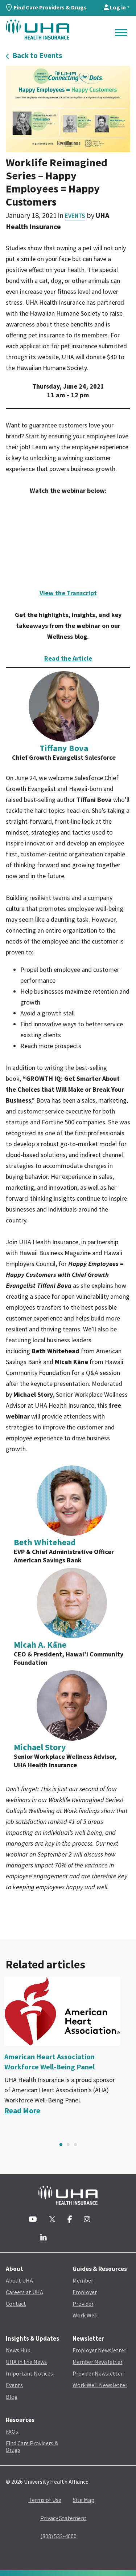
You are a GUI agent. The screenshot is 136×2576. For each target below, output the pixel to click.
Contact (16, 2303)
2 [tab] (68, 2144)
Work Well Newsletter (100, 2385)
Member (83, 2280)
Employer (85, 2292)
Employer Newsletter (99, 2350)
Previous (8, 2144)
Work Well (85, 2315)
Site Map (83, 2499)
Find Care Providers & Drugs (46, 7)
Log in (115, 7)
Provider (83, 2303)
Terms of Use (45, 2499)
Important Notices (29, 2373)
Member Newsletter (98, 2361)
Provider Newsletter (98, 2373)
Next (128, 2144)
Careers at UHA (24, 2292)
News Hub (18, 2350)
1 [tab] (60, 2144)
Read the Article (68, 658)
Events (75, 216)
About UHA (19, 2280)
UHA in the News (26, 2361)
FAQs (12, 2431)
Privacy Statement (63, 2518)
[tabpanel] (68, 2046)
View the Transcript (68, 593)
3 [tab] (75, 2144)
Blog (12, 2396)
